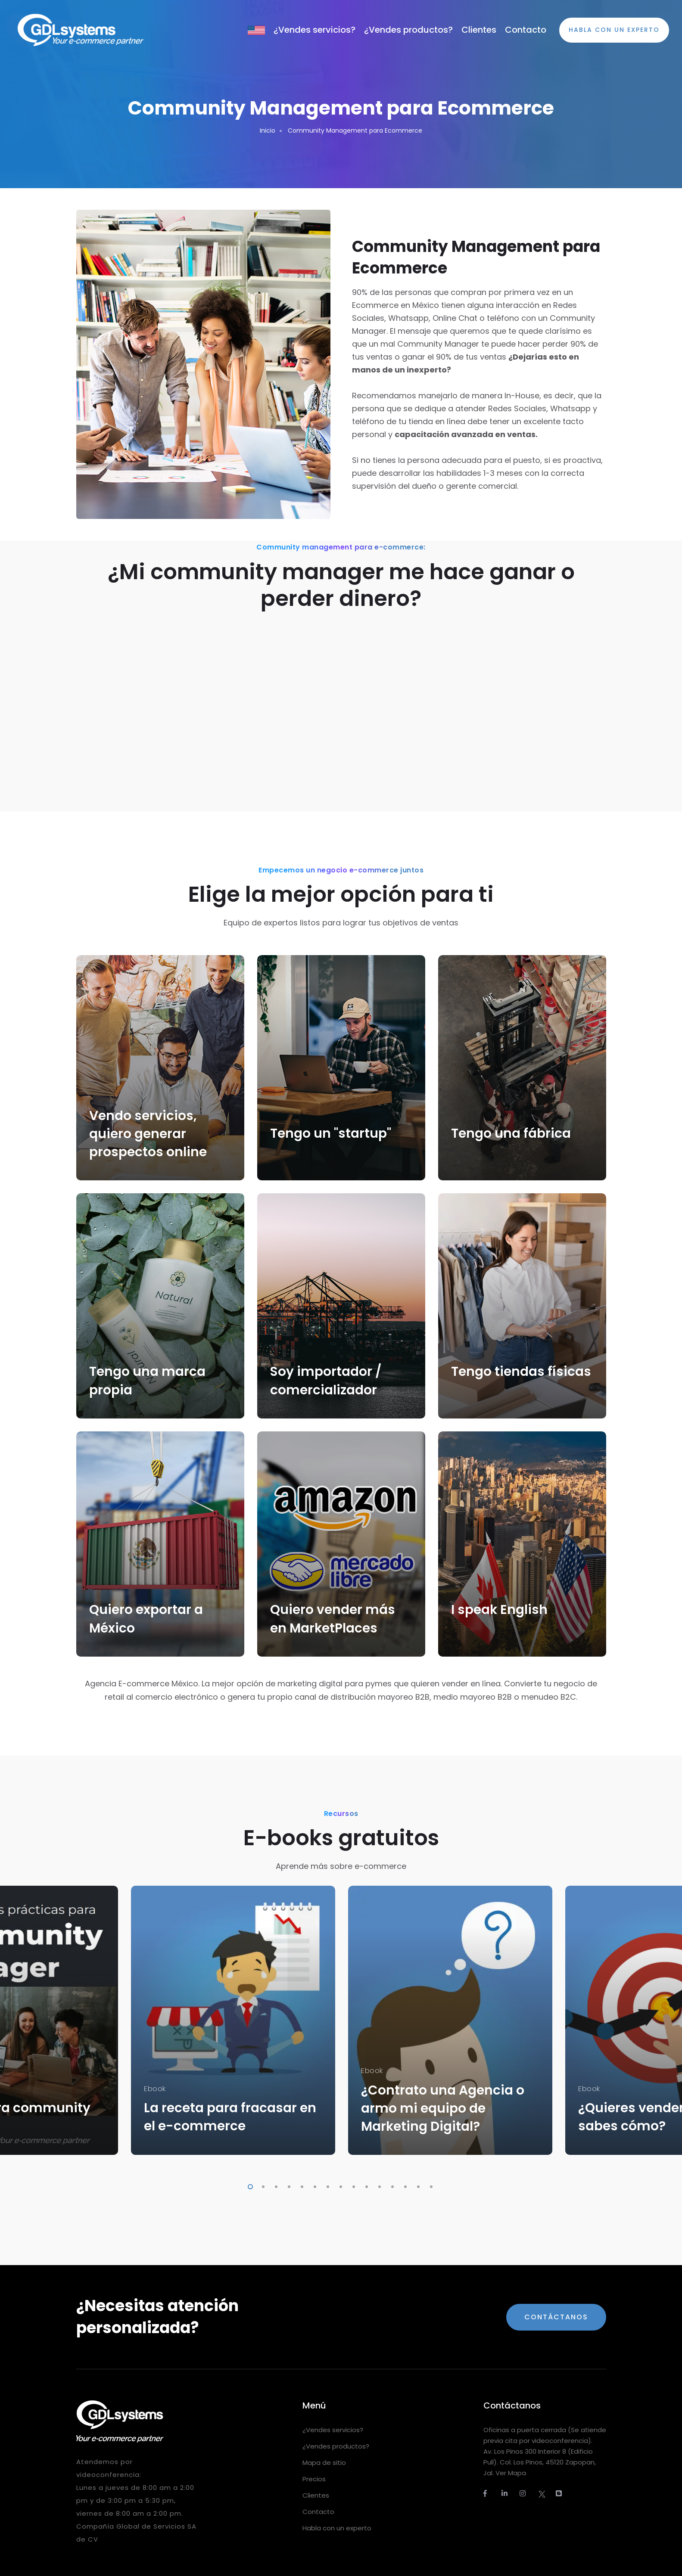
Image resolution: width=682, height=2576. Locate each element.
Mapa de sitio (324, 2462)
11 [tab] (378, 2185)
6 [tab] (313, 2185)
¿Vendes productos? (408, 30)
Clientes (478, 30)
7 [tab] (326, 2185)
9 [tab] (352, 2185)
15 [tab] (429, 2185)
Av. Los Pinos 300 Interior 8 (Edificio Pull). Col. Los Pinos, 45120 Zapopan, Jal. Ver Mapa (539, 2462)
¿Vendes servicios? (314, 30)
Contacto (525, 30)
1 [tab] (248, 2185)
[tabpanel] (233, 2020)
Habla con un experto (336, 2528)
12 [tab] (390, 2185)
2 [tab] (261, 2185)
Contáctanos (556, 2317)
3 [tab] (274, 2185)
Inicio (267, 130)
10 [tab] (365, 2185)
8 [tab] (339, 2185)
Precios (314, 2478)
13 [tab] (403, 2185)
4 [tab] (287, 2185)
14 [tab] (416, 2185)
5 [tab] (300, 2185)
